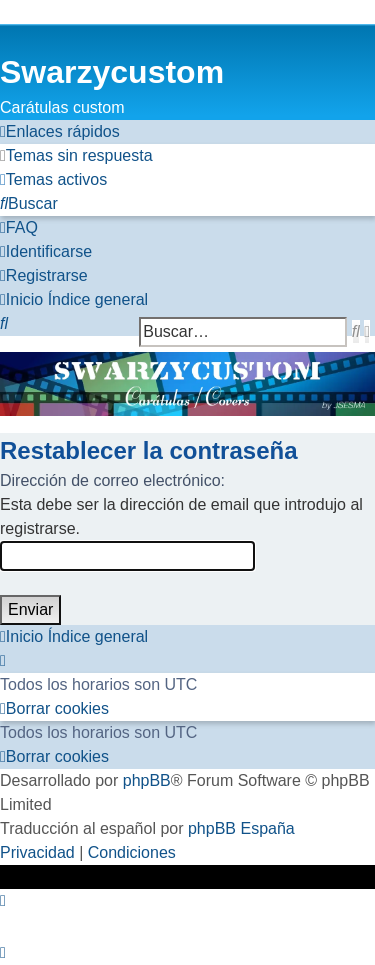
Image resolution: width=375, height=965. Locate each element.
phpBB (147, 780)
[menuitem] (76, 156)
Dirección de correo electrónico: (112, 480)
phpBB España (241, 828)
